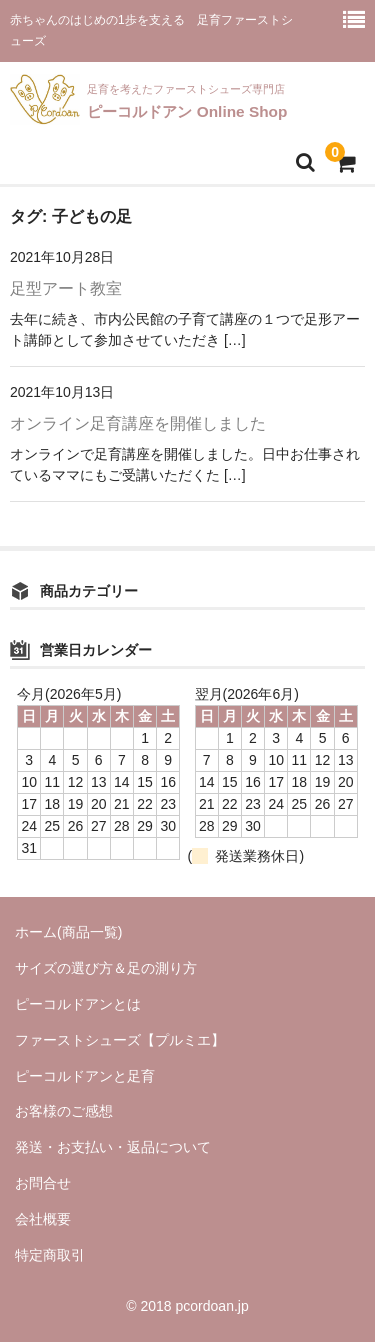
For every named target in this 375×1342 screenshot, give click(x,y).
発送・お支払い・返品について (113, 1147)
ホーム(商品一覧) (68, 932)
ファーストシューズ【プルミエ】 (120, 1040)
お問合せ (43, 1183)
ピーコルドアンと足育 (92, 1076)
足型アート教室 (66, 288)
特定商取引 (50, 1255)
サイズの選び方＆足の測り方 (106, 968)
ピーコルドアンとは (78, 1004)
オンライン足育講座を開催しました (138, 423)
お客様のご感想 (64, 1111)
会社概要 (43, 1219)
